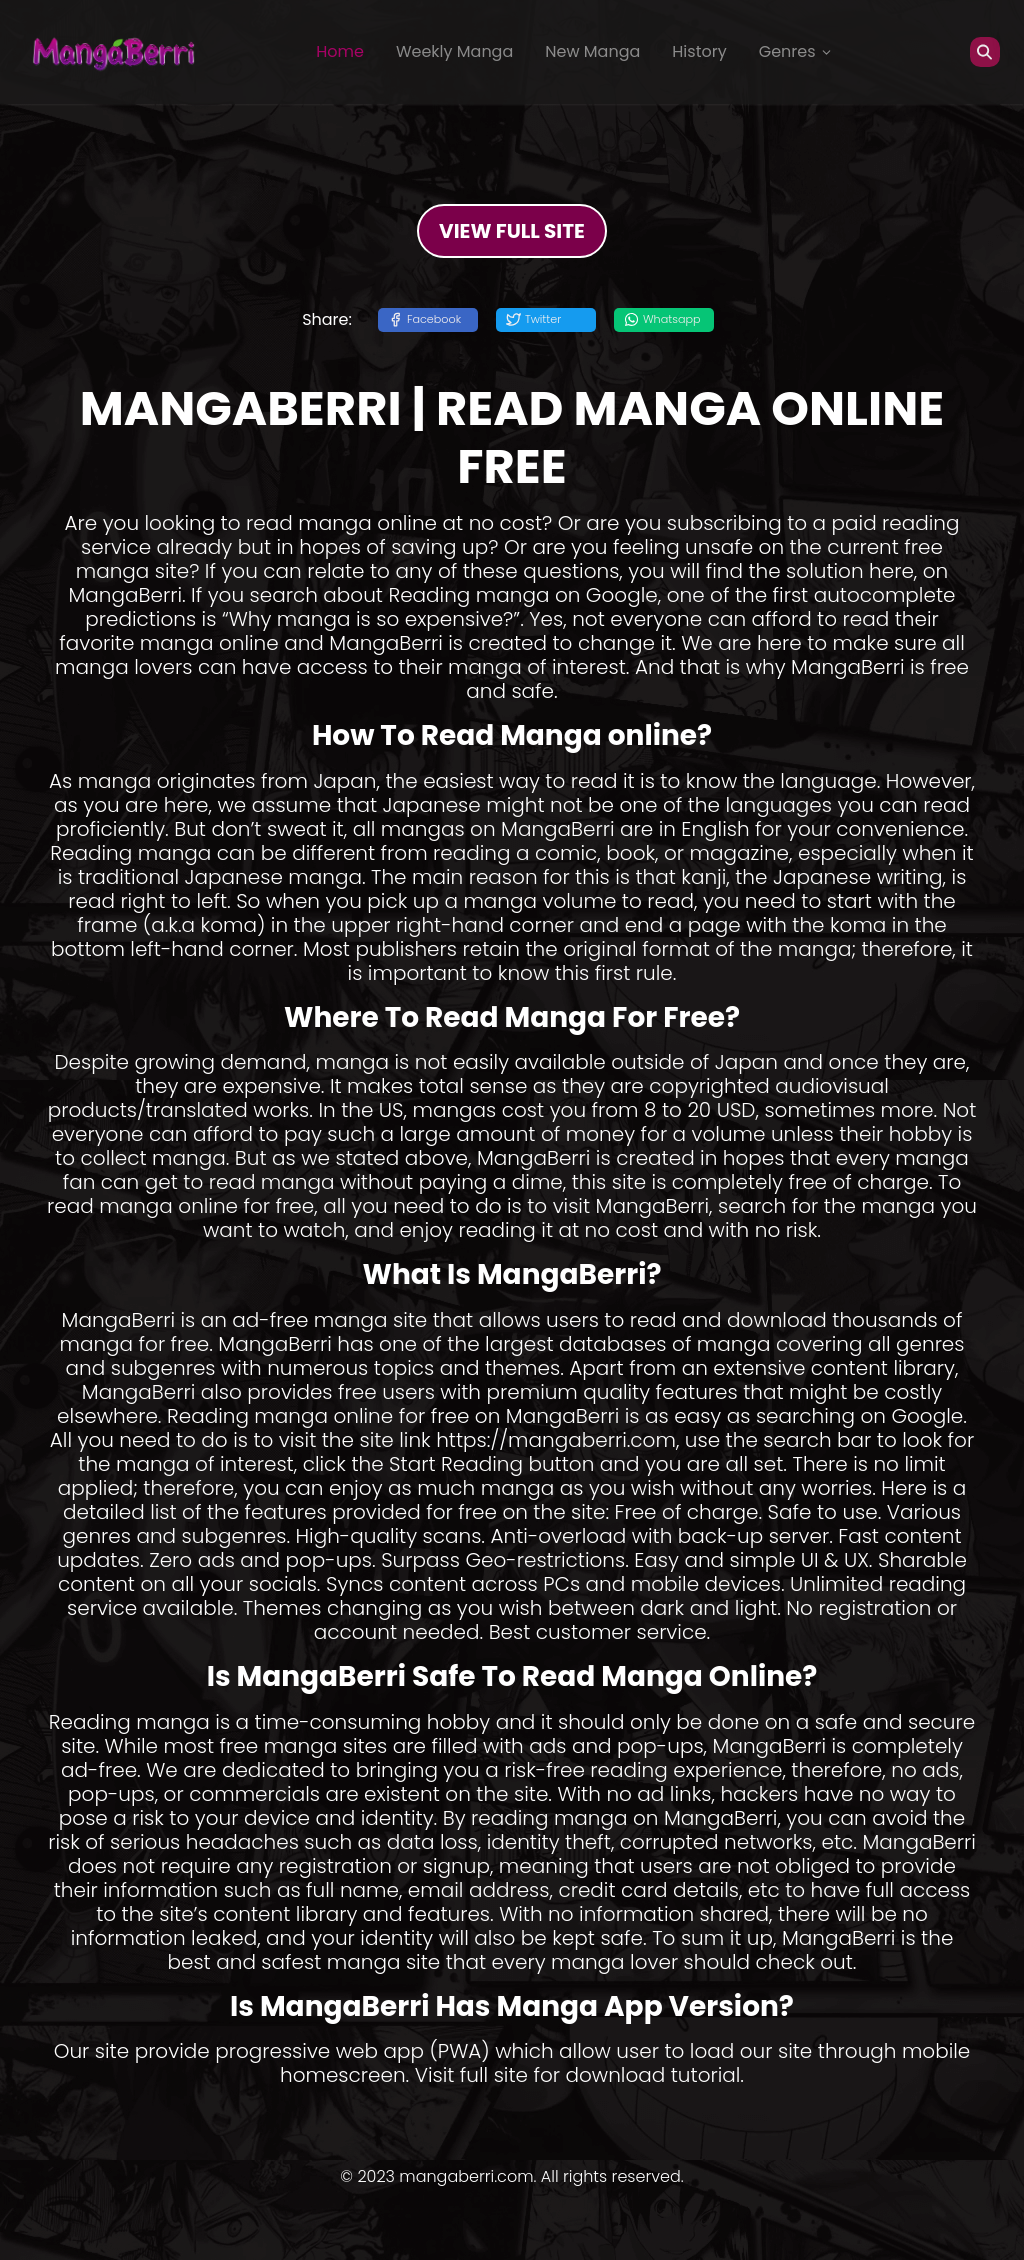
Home (340, 51)
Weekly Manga (454, 51)
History (699, 51)
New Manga (592, 51)
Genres (796, 51)
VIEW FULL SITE (512, 231)
